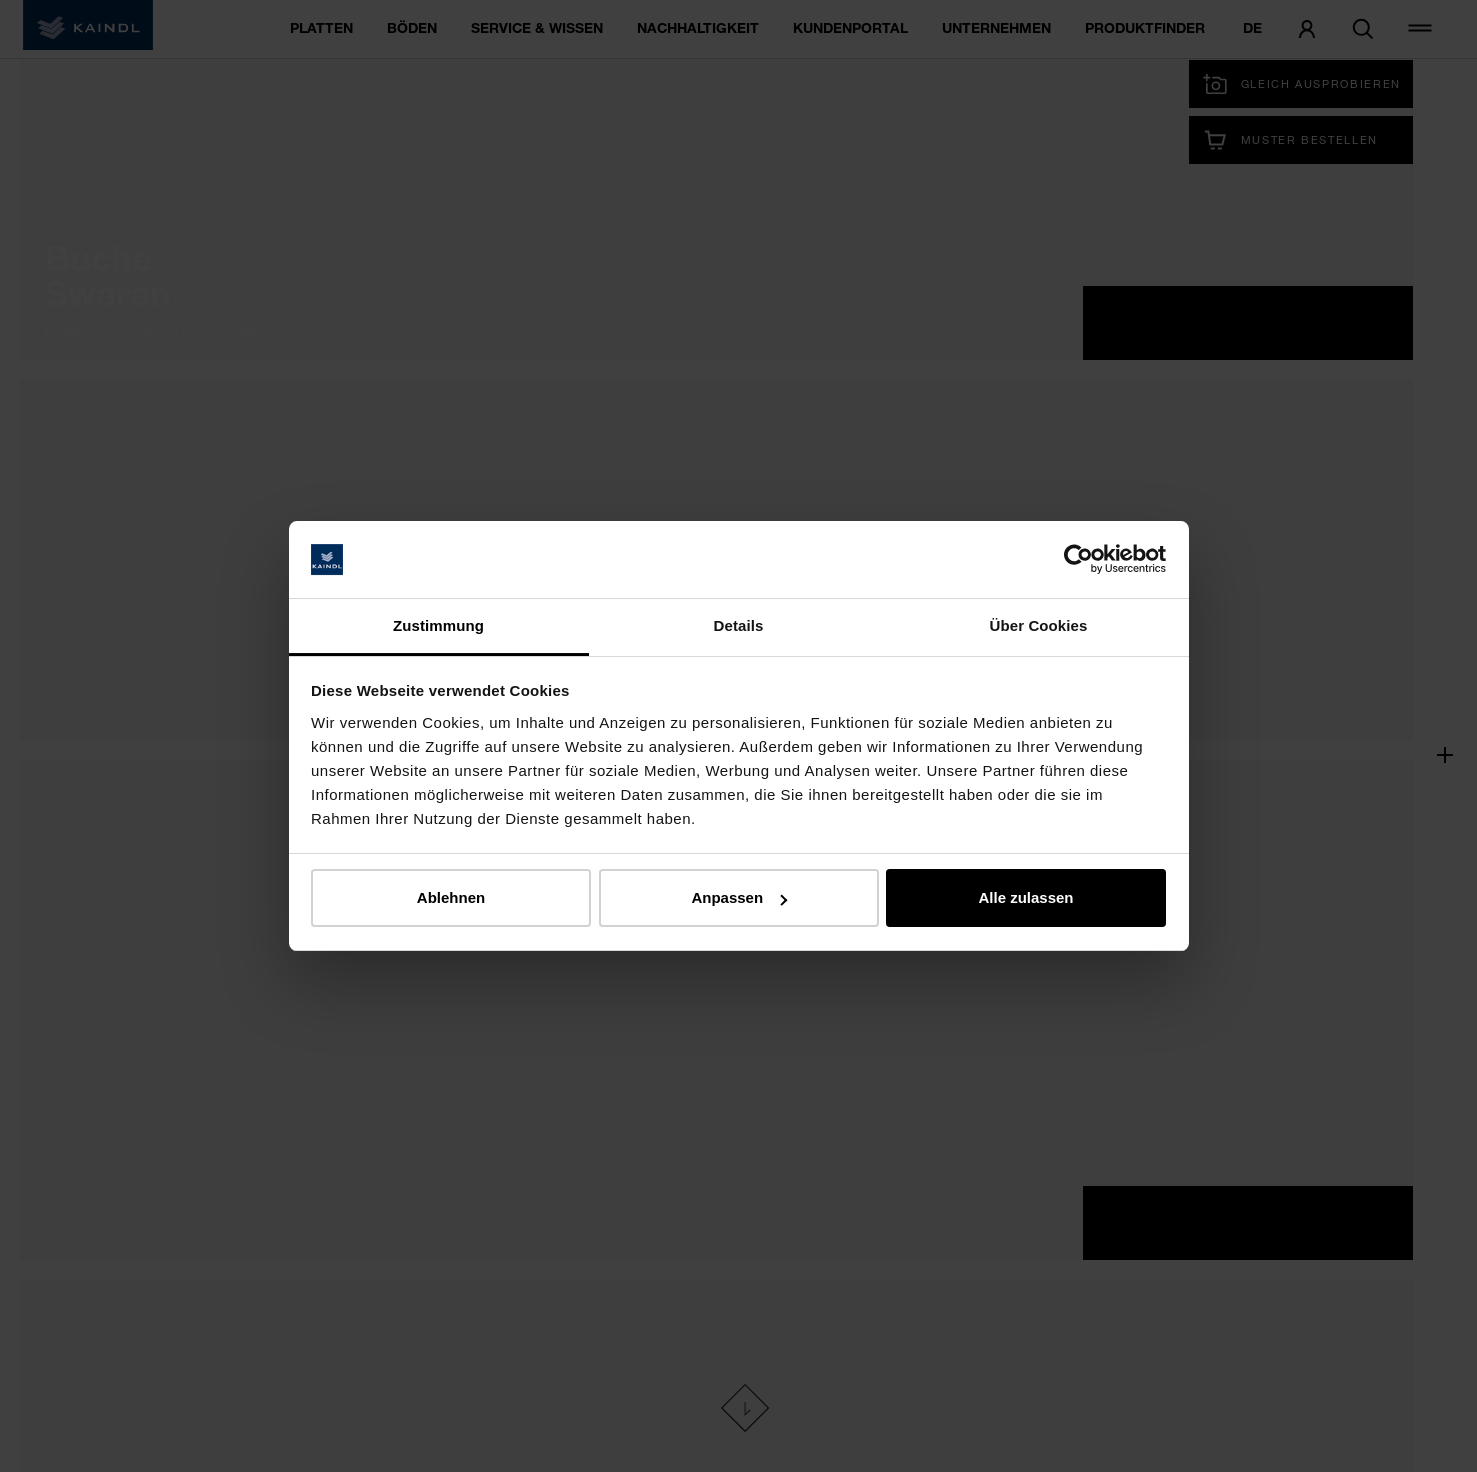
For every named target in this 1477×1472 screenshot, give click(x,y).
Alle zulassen (1025, 897)
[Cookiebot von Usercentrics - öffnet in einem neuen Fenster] (1078, 560)
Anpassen (739, 897)
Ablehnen (451, 897)
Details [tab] (739, 625)
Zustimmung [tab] (438, 625)
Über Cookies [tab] (1039, 625)
